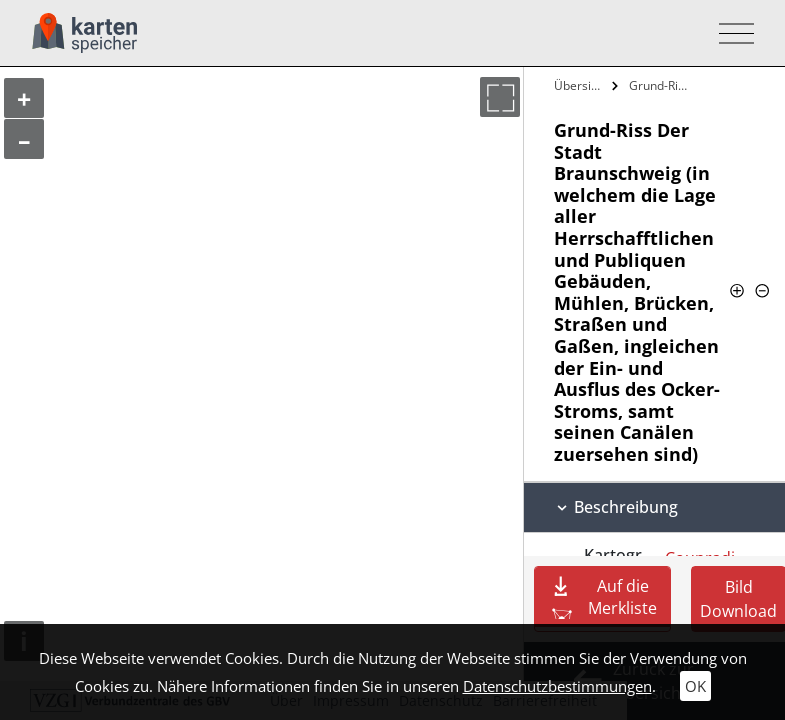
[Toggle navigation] (730, 33)
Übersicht (580, 85)
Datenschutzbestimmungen (557, 686)
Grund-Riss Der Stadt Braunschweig (661, 85)
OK (695, 686)
